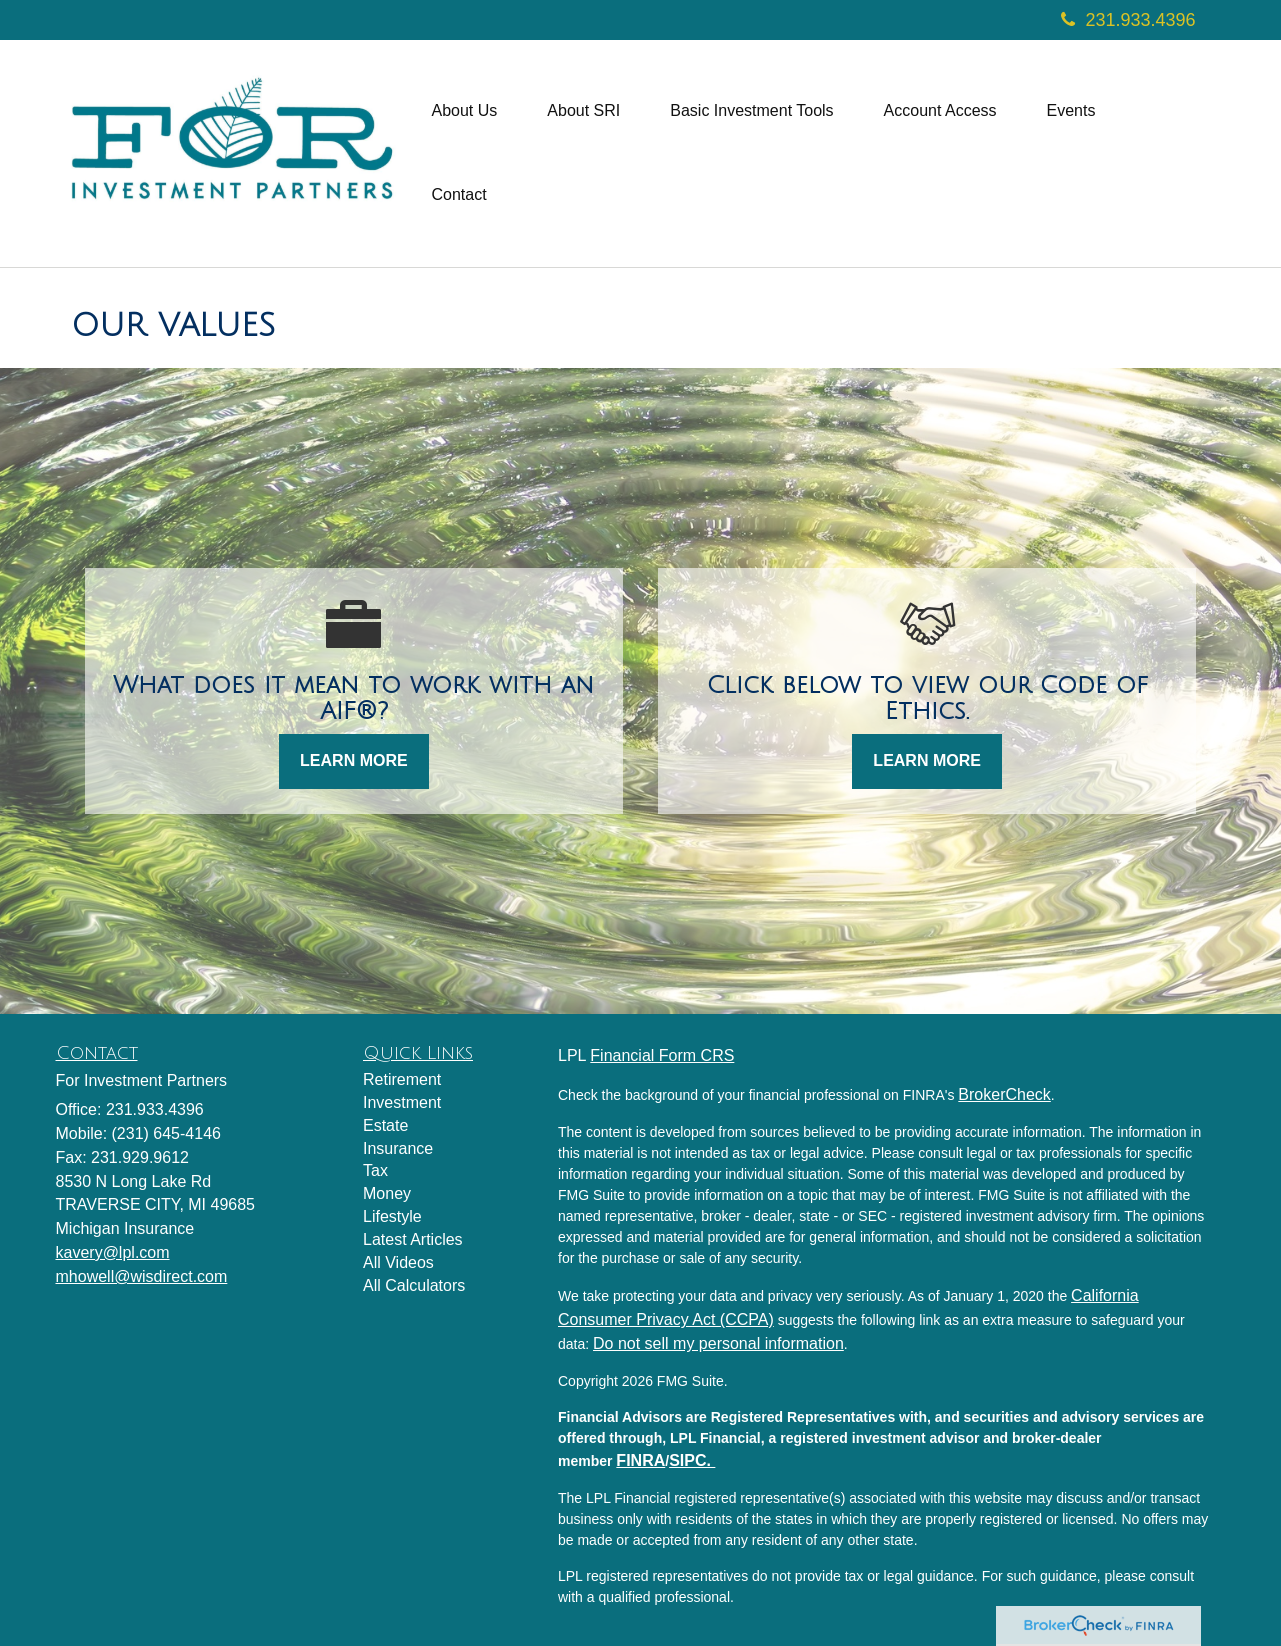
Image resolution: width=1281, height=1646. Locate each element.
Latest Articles (413, 1239)
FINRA (640, 1460)
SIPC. (692, 1460)
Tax (375, 1170)
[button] (465, 111)
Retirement (402, 1079)
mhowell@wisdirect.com (142, 1276)
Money (387, 1193)
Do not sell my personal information (718, 1343)
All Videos (398, 1262)
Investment (402, 1102)
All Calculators (414, 1285)
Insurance (398, 1148)
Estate (385, 1125)
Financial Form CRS (662, 1055)
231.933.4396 (1128, 20)
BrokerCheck (1004, 1094)
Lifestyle (392, 1216)
